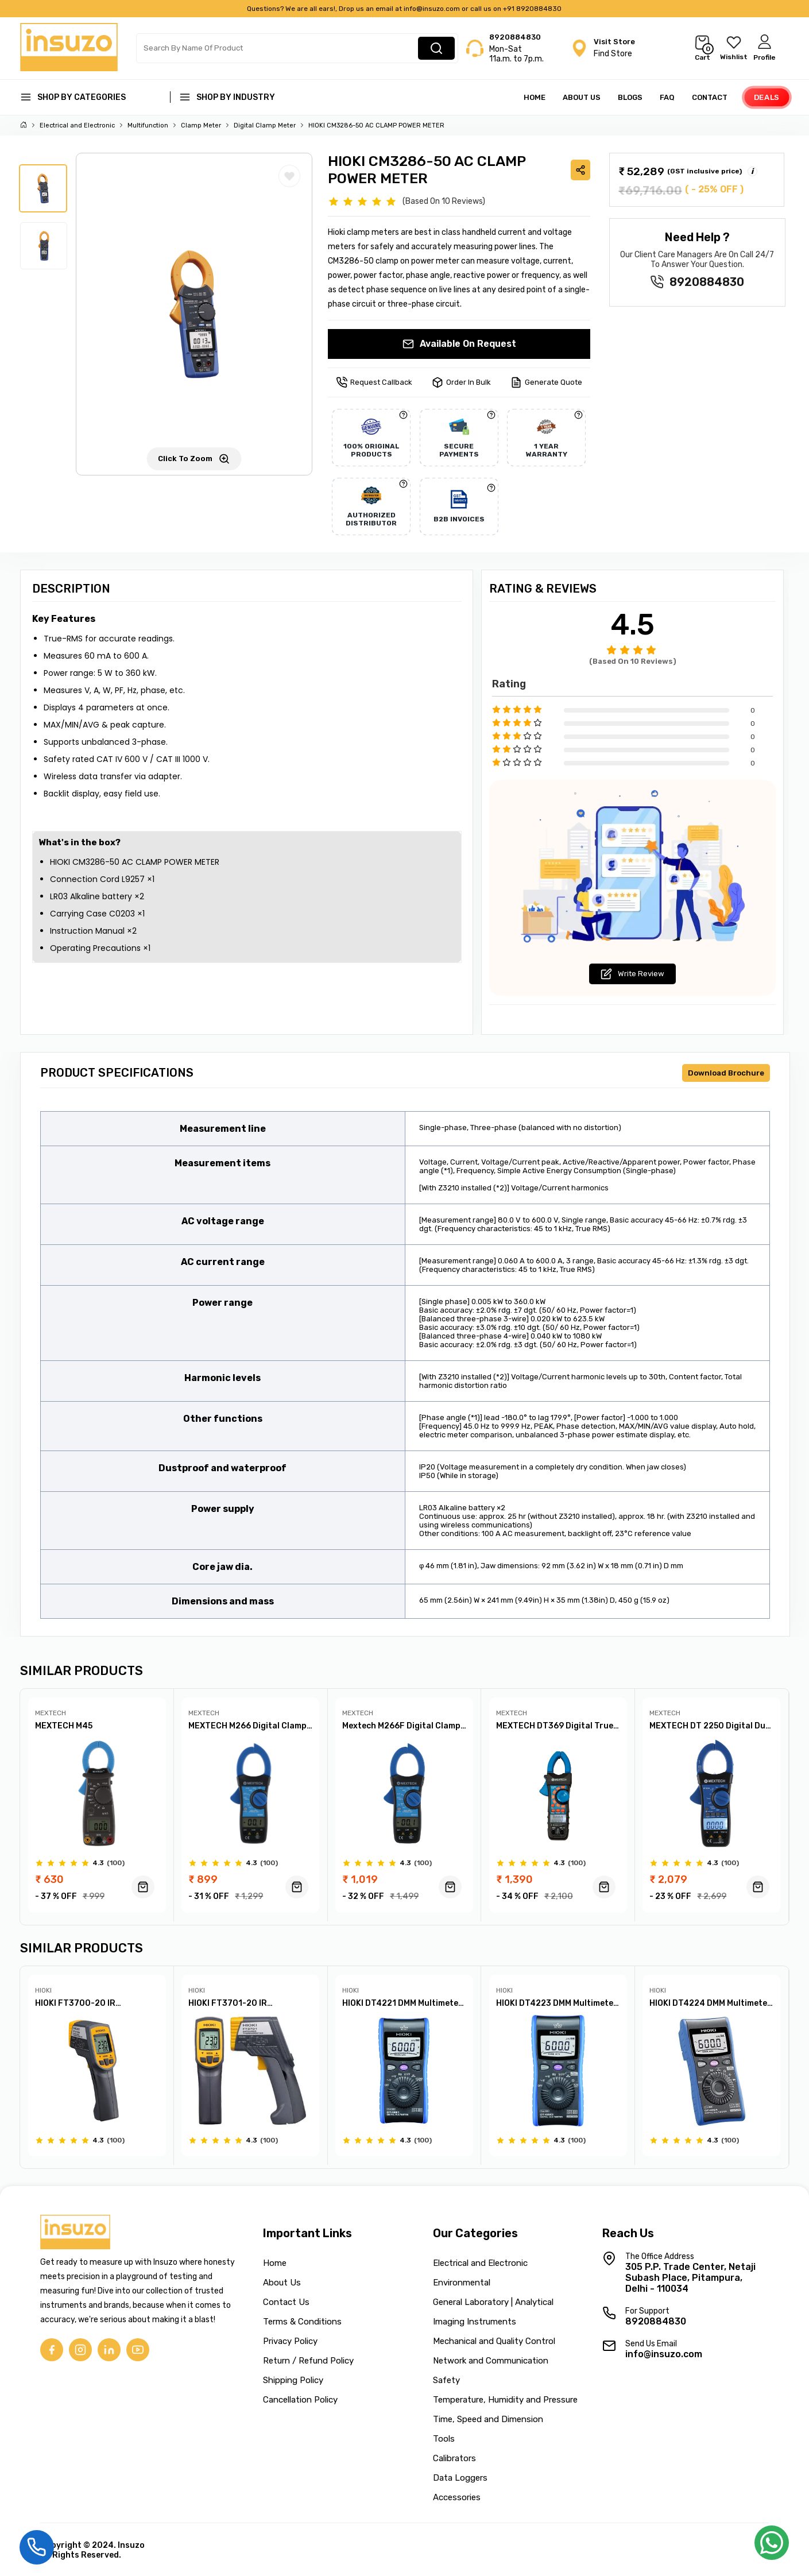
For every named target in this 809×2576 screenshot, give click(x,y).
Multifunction (147, 125)
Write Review (632, 974)
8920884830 (515, 37)
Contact (709, 97)
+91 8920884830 (532, 9)
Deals (767, 97)
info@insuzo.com (432, 9)
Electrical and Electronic (77, 125)
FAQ (667, 97)
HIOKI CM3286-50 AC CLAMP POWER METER (376, 125)
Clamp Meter (201, 125)
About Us (582, 97)
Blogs (630, 97)
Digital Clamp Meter (265, 125)
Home (534, 97)
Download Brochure (726, 1073)
